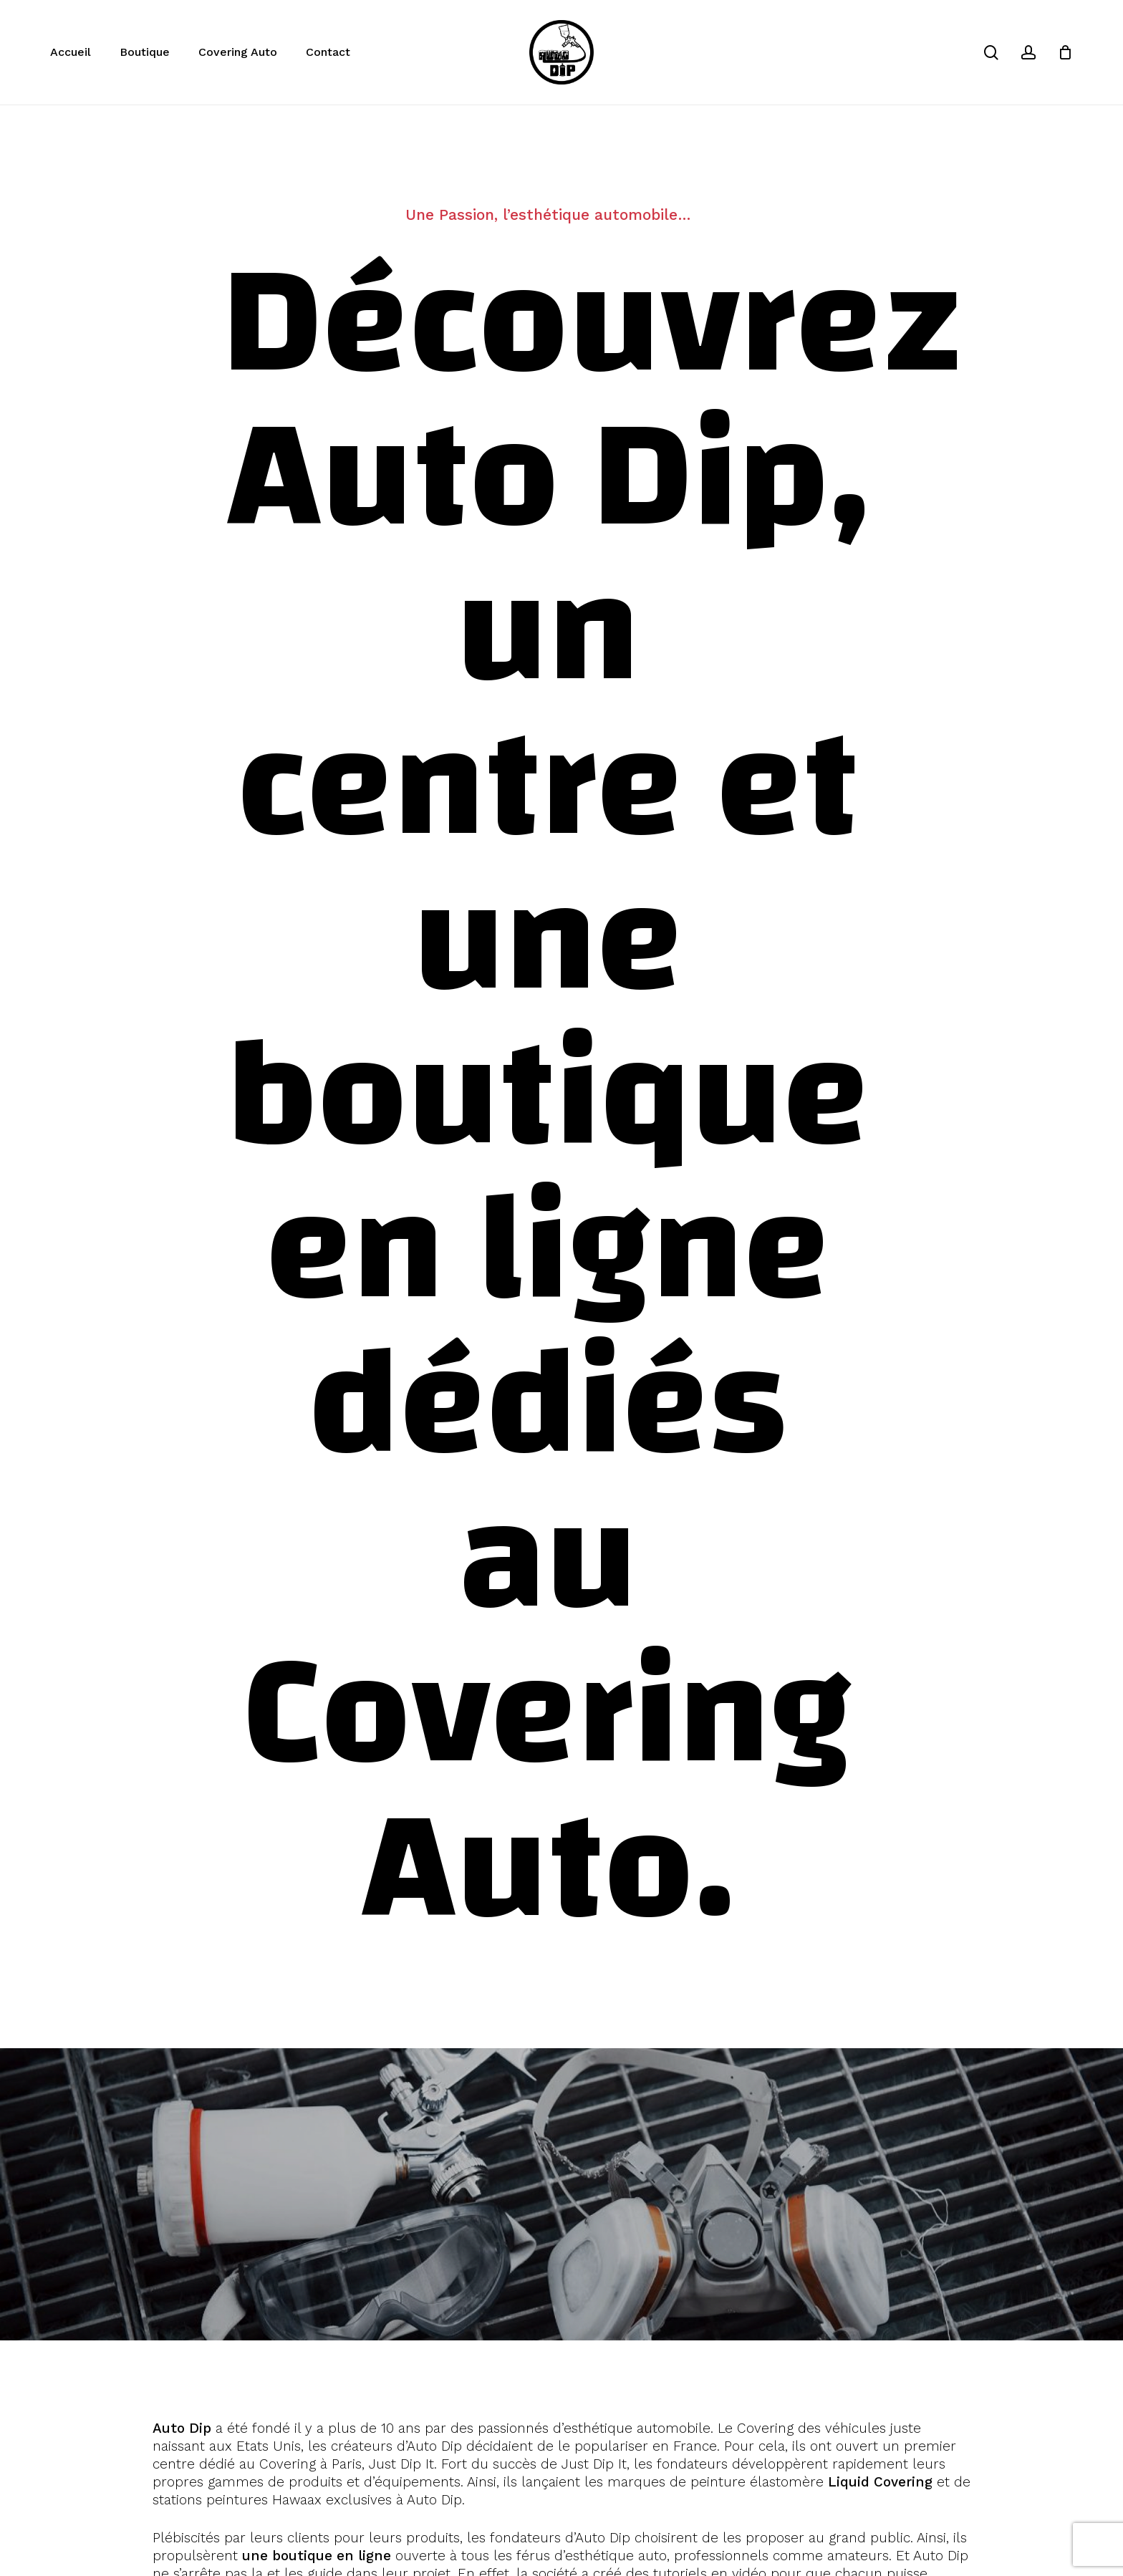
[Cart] (1065, 52)
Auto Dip (182, 2428)
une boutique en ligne (316, 2555)
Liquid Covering (880, 2482)
